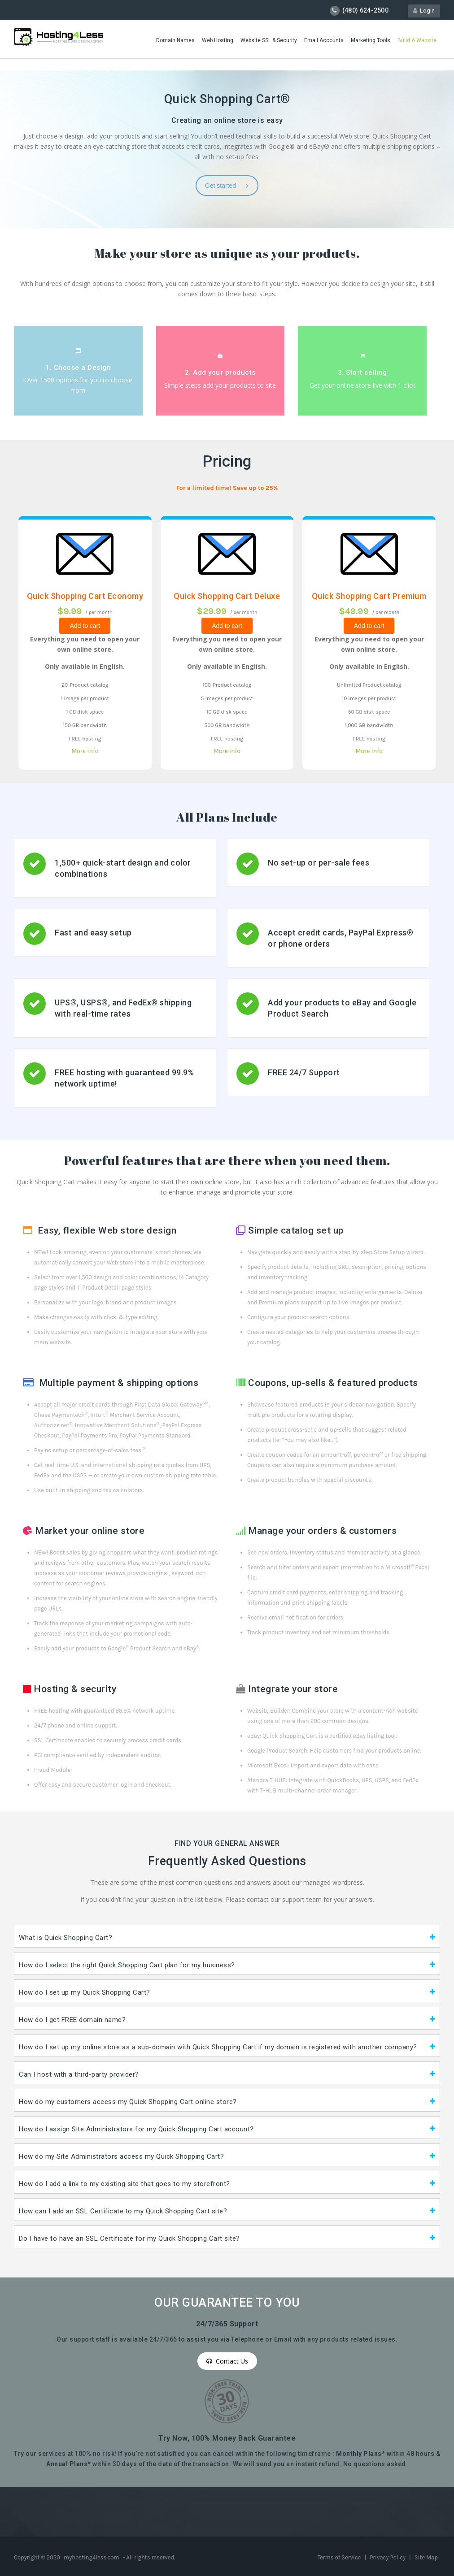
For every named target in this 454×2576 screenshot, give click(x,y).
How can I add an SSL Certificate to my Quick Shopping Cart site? (123, 2211)
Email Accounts (324, 40)
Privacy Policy (388, 2557)
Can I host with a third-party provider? (79, 2074)
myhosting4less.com (91, 2557)
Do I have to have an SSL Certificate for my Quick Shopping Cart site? (129, 2238)
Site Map (426, 2557)
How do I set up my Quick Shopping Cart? (84, 1992)
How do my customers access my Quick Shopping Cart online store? (128, 2102)
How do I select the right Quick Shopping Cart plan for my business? (127, 1965)
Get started (227, 185)
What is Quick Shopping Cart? (65, 1938)
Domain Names (175, 40)
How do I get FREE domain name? (72, 2020)
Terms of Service (340, 2557)
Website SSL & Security (268, 40)
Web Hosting (217, 40)
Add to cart (85, 625)
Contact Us (227, 2361)
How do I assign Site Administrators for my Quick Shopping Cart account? (136, 2129)
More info (84, 751)
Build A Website (417, 40)
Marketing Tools (370, 40)
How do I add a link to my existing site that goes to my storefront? (124, 2184)
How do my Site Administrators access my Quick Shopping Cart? (121, 2156)
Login (424, 10)
